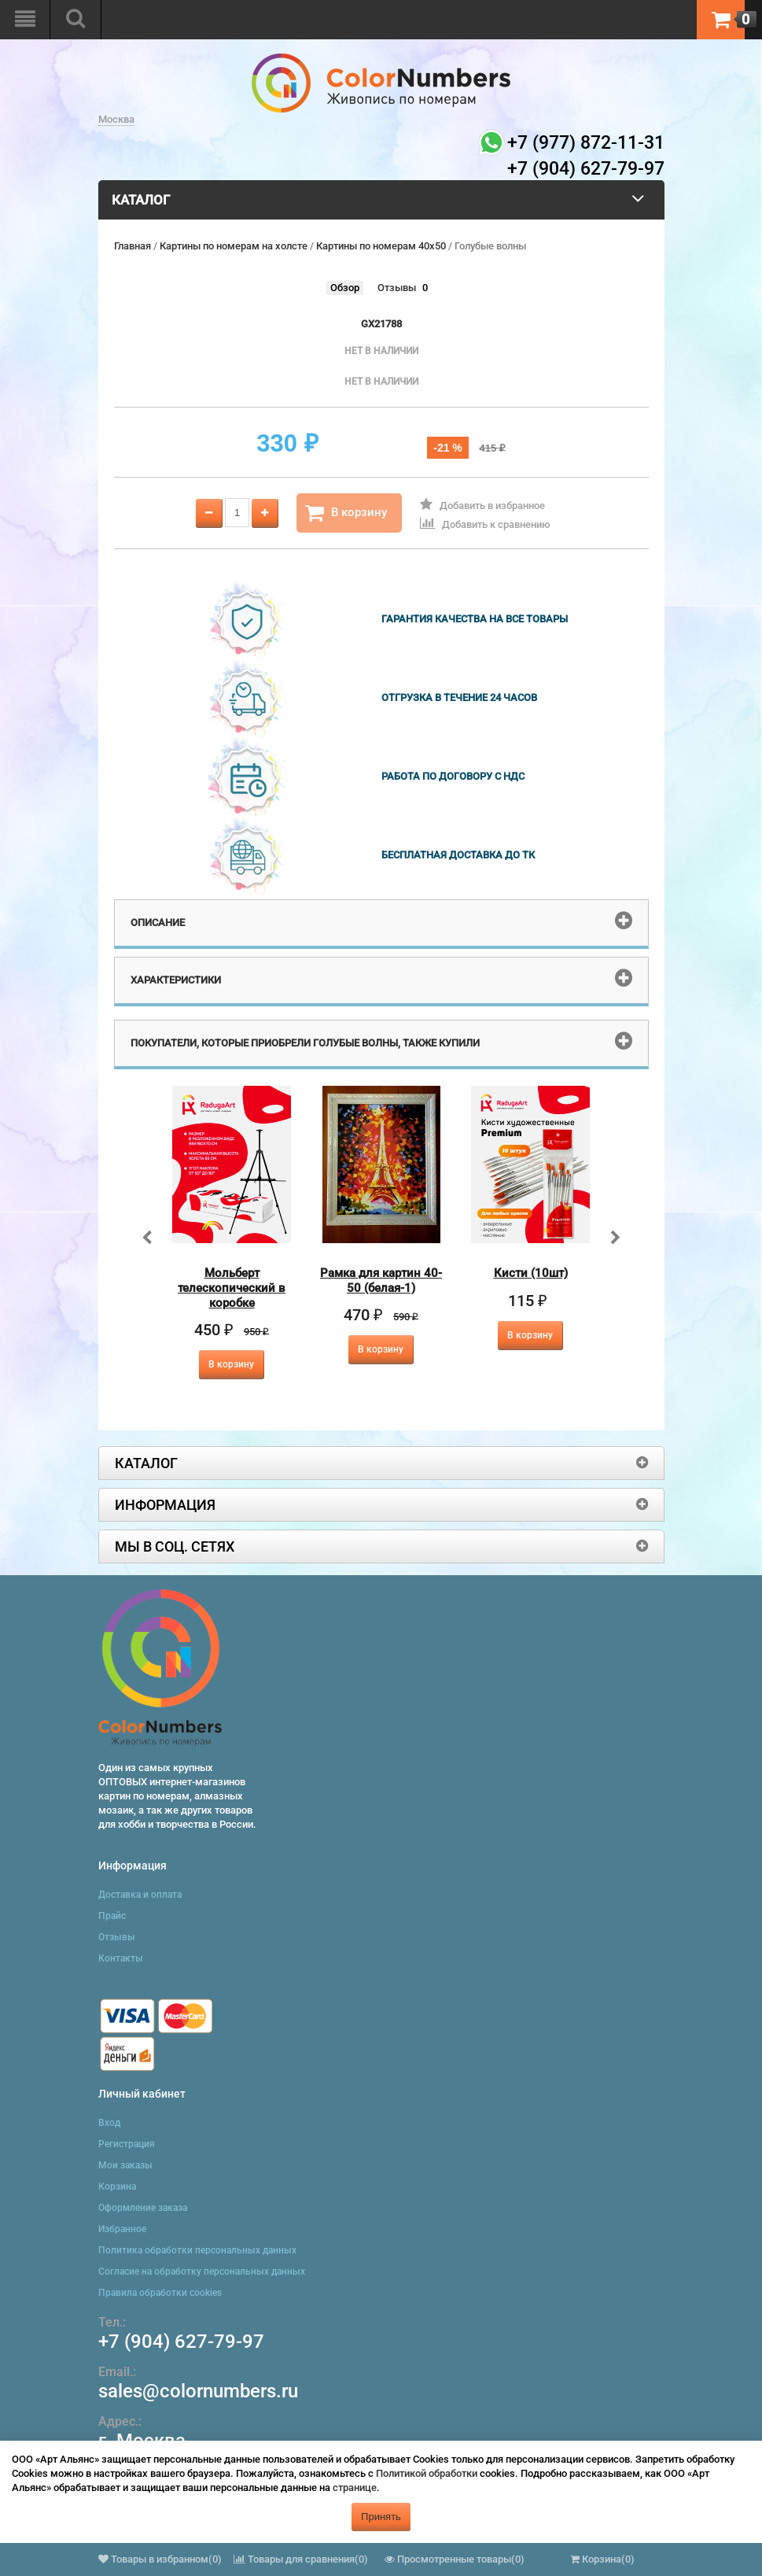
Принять (381, 2516)
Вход (109, 2122)
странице (355, 2487)
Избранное (122, 2229)
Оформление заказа (142, 2207)
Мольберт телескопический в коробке (231, 1288)
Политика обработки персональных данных (197, 2250)
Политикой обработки (426, 2473)
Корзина (117, 2186)
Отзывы (396, 287)
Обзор (344, 287)
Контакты (120, 1958)
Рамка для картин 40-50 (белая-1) (381, 1280)
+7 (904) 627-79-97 (181, 2342)
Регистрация (126, 2144)
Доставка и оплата (140, 1894)
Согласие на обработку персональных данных (201, 2271)
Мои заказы (125, 2165)
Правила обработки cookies (160, 2292)
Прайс (112, 1915)
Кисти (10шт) (531, 1273)
